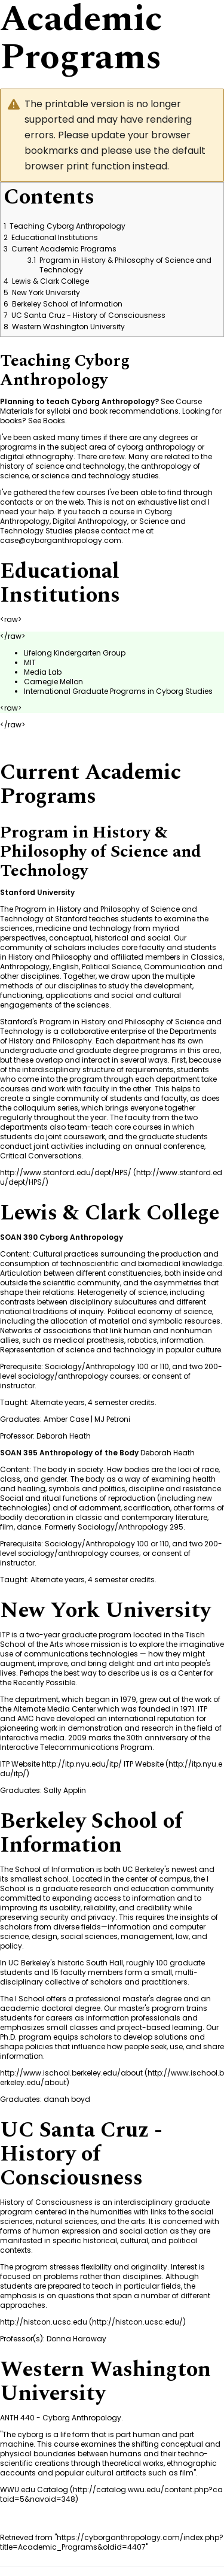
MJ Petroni (112, 1419)
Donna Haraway (76, 2339)
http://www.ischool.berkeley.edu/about (71, 2073)
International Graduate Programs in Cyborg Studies (118, 691)
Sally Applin (65, 1790)
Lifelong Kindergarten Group (74, 653)
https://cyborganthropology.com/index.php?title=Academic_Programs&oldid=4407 (111, 2542)
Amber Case (66, 1419)
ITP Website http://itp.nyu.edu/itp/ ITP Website (82, 1764)
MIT (30, 662)
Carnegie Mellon (53, 681)
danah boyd (67, 2099)
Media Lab (43, 672)
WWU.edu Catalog (34, 2489)
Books (54, 420)
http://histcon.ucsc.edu (43, 2322)
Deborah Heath (63, 1436)
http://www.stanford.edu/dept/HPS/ (65, 1172)
